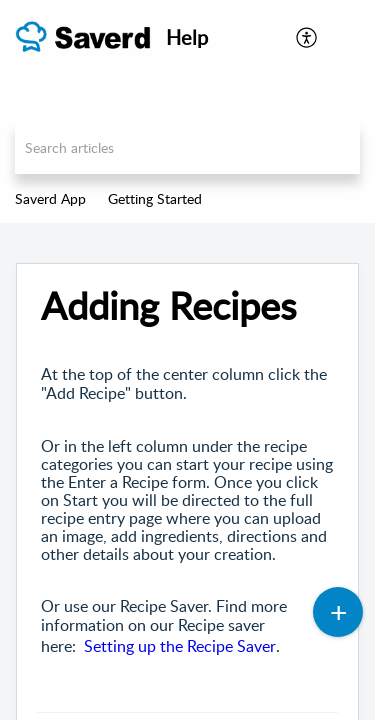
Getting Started (155, 198)
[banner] (187, 111)
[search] (187, 147)
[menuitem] (307, 37)
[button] (345, 37)
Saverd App (50, 198)
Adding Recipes (168, 306)
